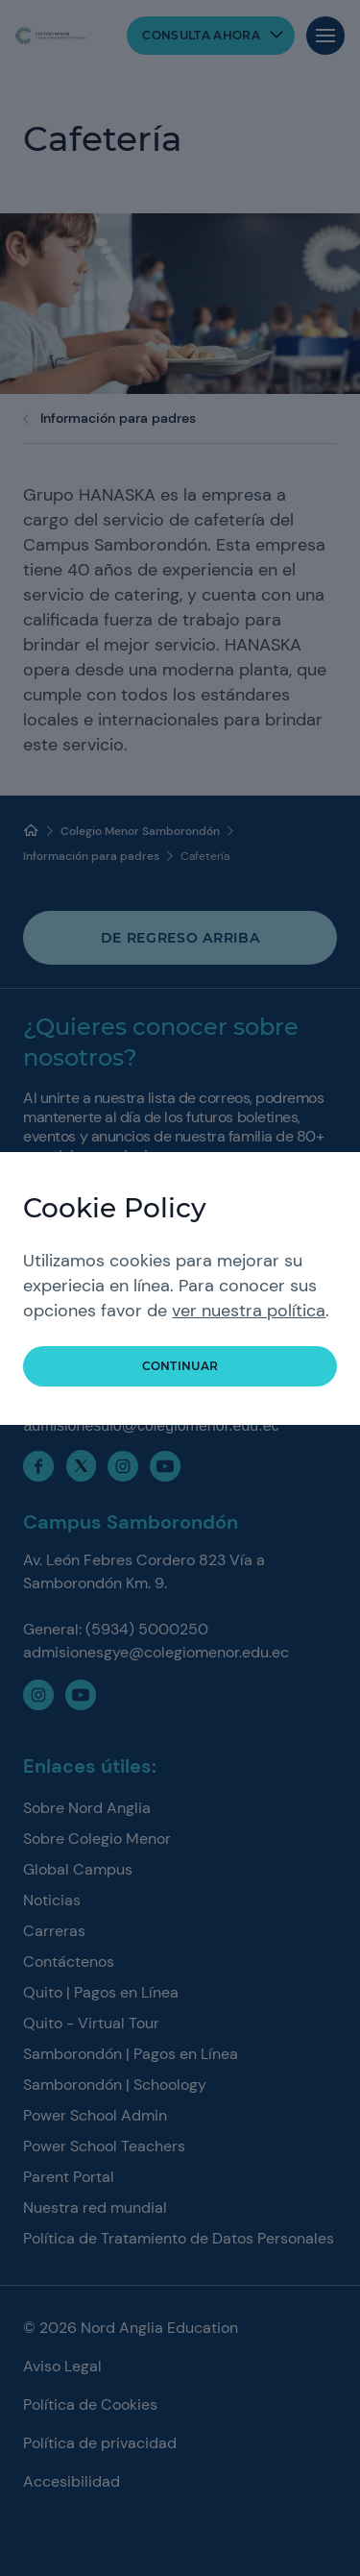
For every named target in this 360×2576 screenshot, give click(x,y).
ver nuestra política (248, 1310)
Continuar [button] (180, 1366)
